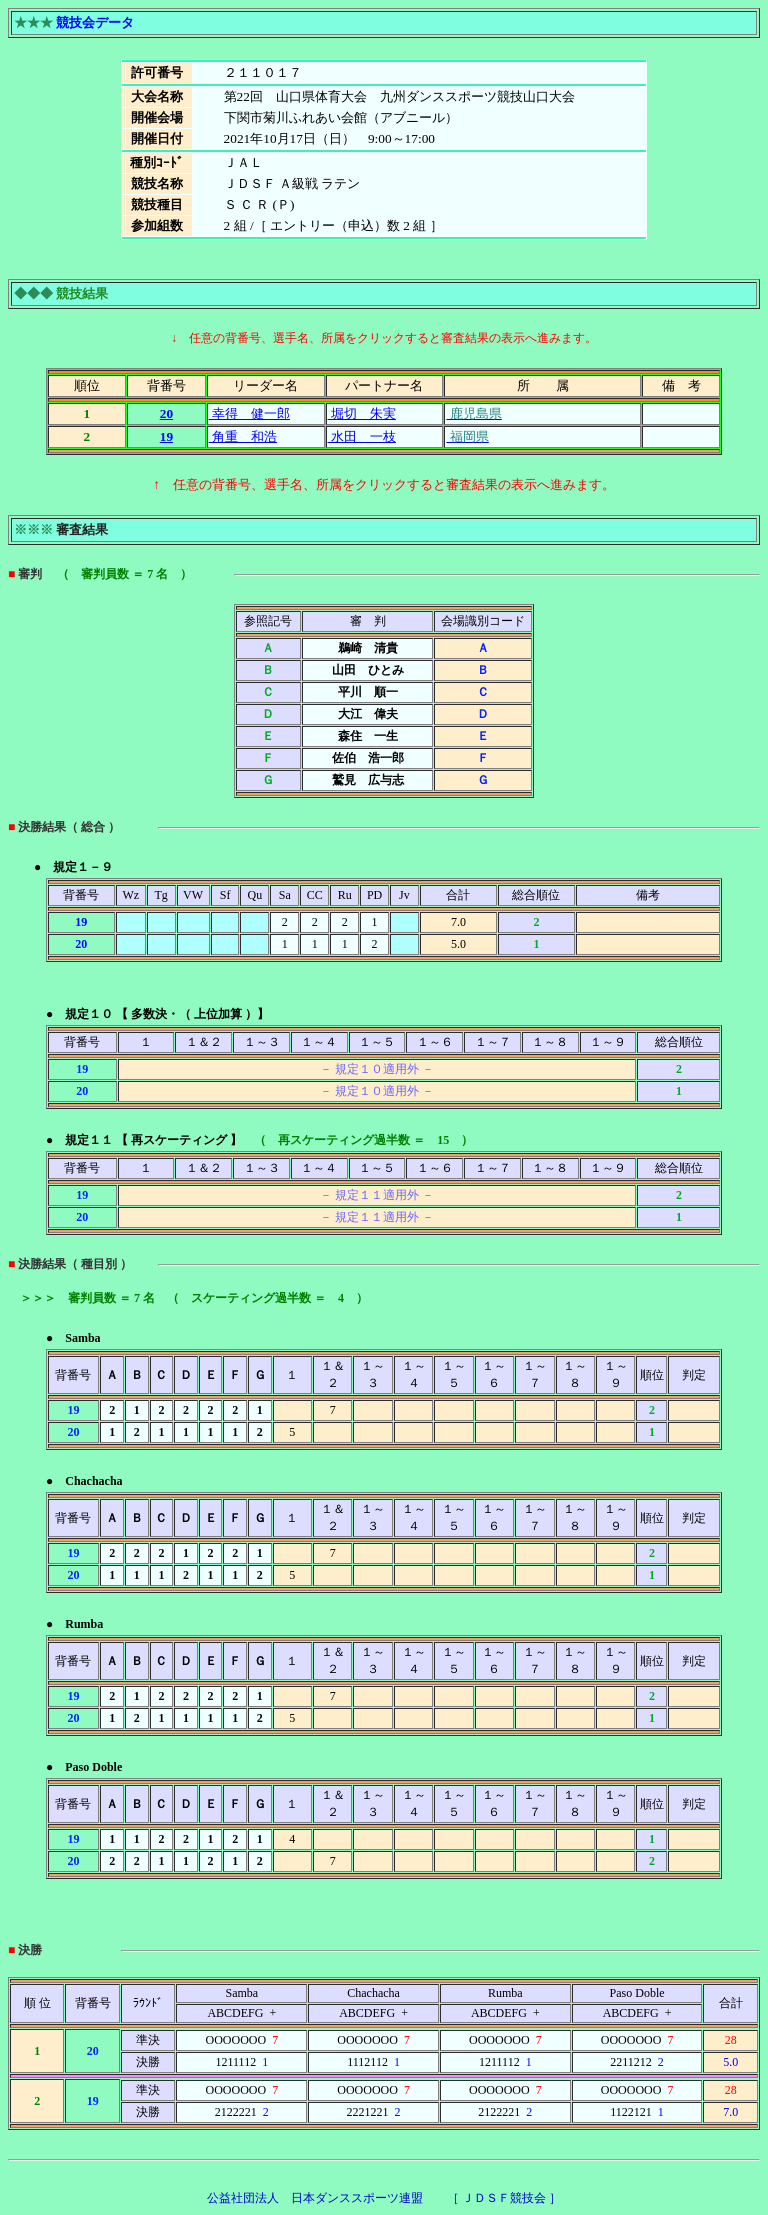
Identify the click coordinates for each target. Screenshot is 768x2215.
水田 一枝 (362, 436)
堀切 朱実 (362, 413)
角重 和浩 (243, 436)
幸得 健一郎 (249, 413)
